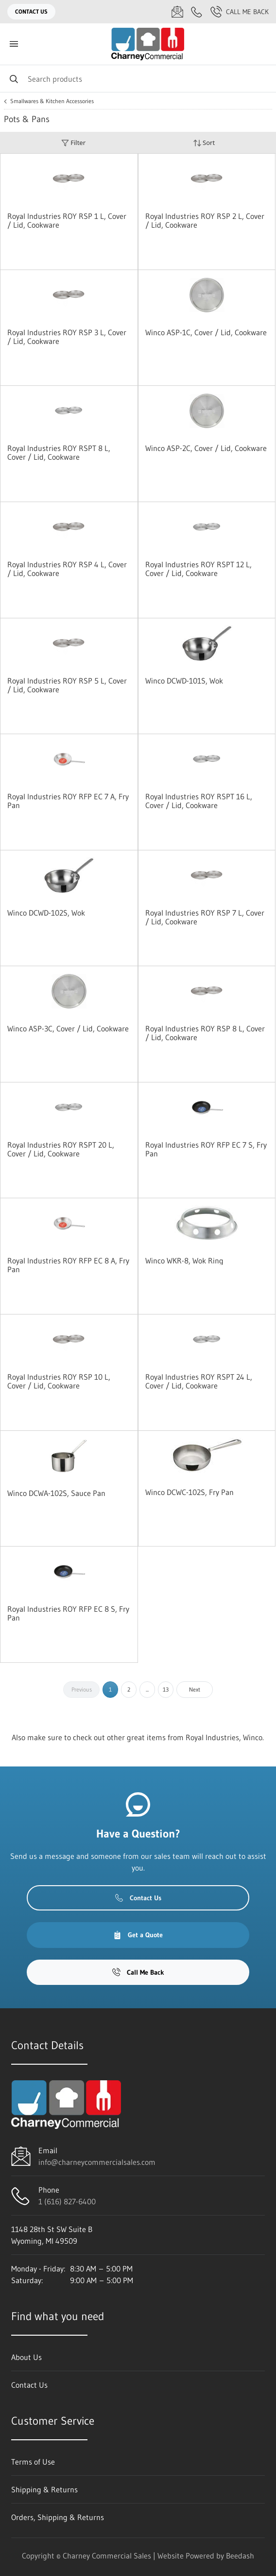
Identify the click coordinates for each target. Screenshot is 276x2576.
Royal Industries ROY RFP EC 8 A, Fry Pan (68, 1265)
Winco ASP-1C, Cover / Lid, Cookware (206, 332)
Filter (73, 142)
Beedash (240, 2555)
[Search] (138, 78)
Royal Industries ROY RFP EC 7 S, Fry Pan (206, 1149)
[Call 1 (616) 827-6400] (197, 12)
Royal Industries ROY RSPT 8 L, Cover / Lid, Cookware (58, 452)
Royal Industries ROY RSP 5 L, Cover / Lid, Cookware (67, 685)
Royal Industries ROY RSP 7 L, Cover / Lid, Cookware (204, 917)
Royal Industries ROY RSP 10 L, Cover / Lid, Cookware (58, 1381)
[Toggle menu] (13, 44)
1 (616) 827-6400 (67, 2201)
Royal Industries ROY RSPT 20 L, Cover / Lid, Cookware (60, 1149)
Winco (252, 1737)
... (147, 1689)
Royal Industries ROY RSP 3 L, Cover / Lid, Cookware (66, 336)
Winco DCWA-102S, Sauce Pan (56, 1493)
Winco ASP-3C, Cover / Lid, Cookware (68, 1028)
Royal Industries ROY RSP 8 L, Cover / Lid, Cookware (205, 1033)
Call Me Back (239, 12)
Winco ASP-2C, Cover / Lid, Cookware (206, 448)
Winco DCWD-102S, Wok (46, 912)
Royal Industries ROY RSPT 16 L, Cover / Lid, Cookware (198, 801)
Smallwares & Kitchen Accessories (52, 101)
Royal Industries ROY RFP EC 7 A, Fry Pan (68, 801)
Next (194, 1689)
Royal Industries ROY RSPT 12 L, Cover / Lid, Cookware (198, 568)
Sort (204, 142)
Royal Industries (212, 1737)
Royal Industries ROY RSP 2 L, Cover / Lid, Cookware (204, 220)
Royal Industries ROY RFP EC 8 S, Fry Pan (68, 1613)
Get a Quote (138, 1934)
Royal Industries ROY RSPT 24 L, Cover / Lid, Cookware (198, 1381)
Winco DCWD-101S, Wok (184, 680)
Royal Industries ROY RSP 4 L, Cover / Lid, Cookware (67, 568)
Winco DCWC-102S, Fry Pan (189, 1492)
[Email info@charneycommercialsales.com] (177, 12)
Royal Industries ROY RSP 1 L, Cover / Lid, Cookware (66, 220)
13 (166, 1689)
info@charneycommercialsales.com (96, 2162)
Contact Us (31, 11)
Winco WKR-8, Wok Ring (184, 1260)
